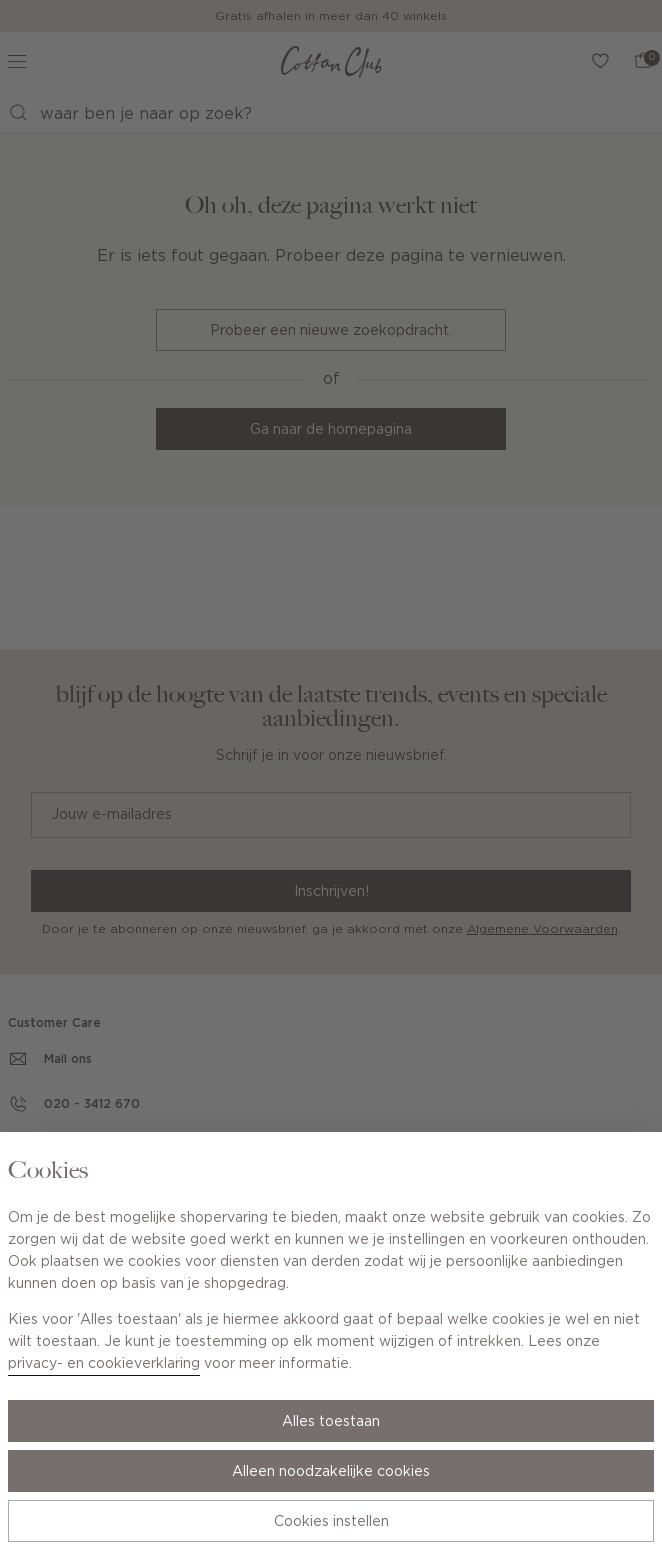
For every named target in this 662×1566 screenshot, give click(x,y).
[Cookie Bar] (331, 783)
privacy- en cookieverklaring (104, 1364)
